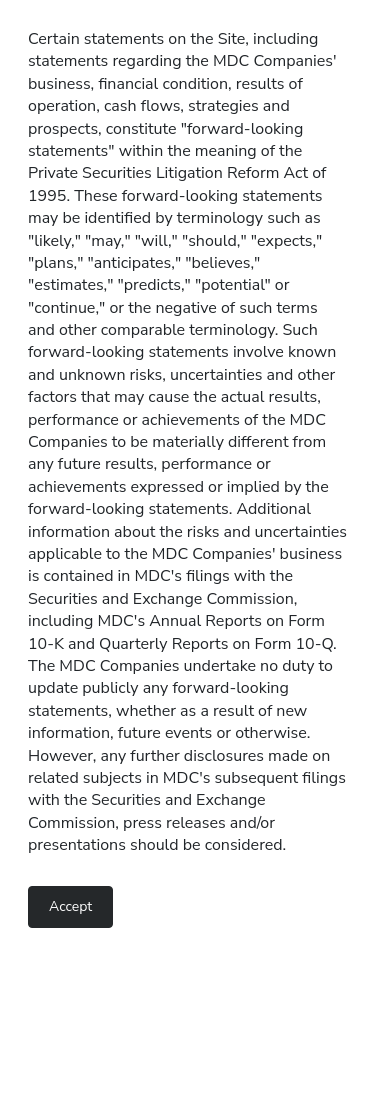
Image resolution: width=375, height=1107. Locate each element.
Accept (70, 906)
